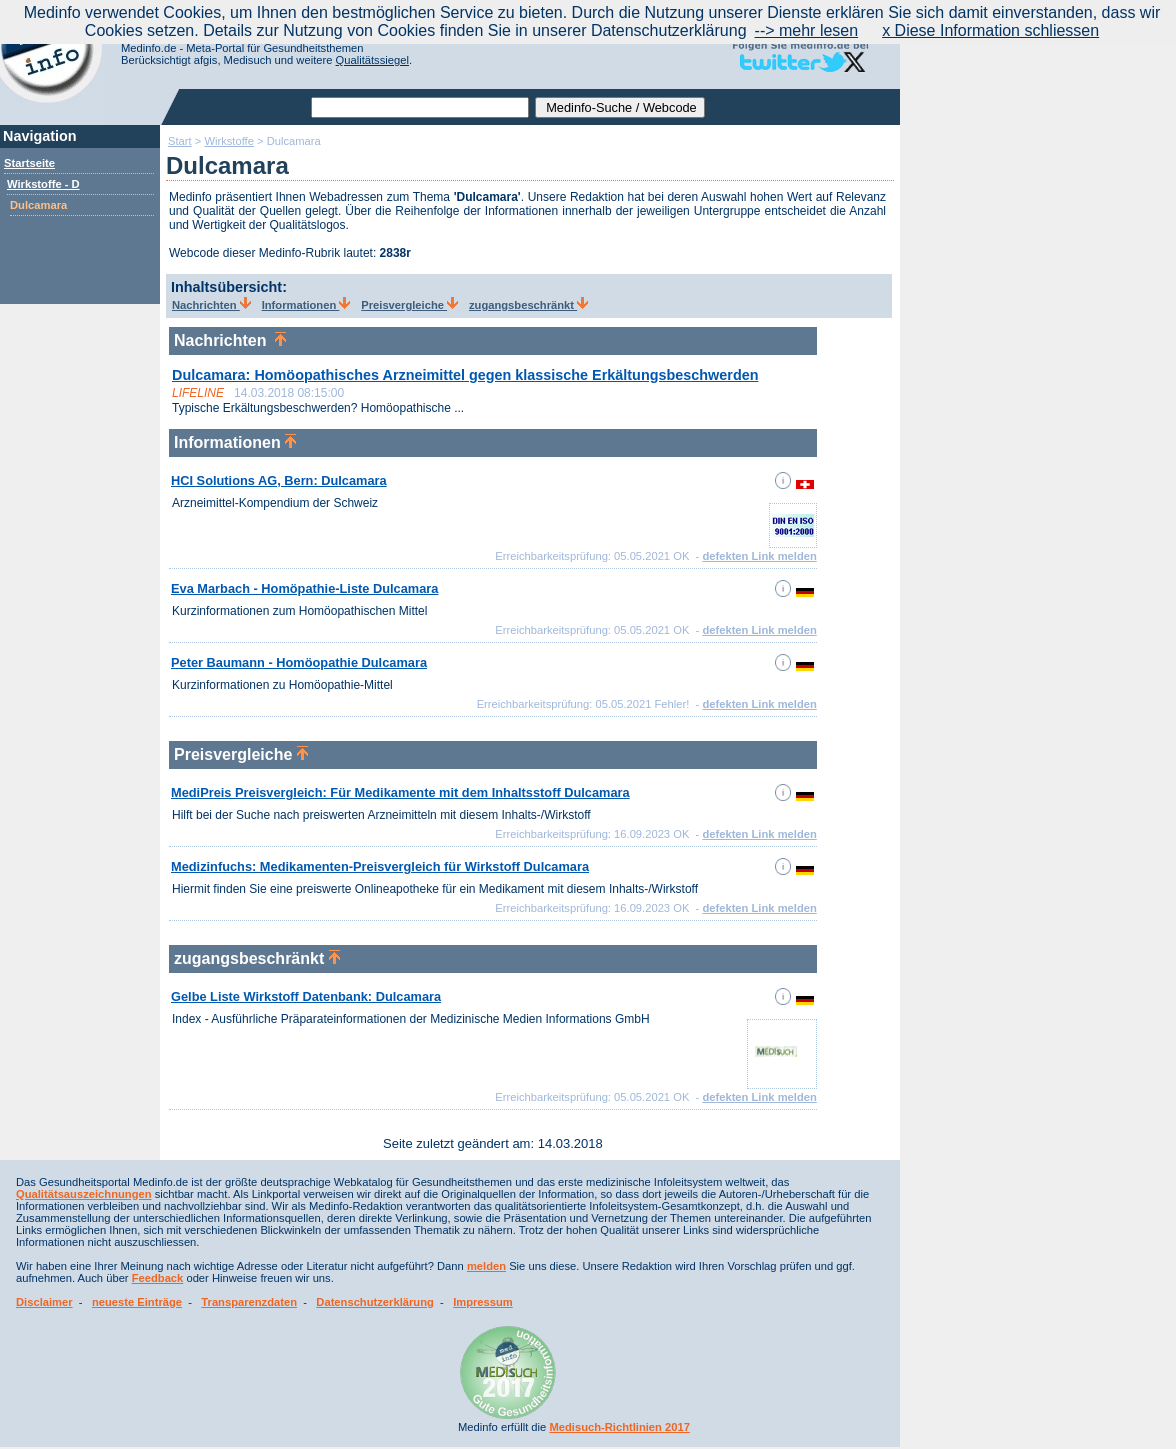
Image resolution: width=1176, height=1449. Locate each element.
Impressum (483, 1302)
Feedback (158, 1278)
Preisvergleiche (409, 305)
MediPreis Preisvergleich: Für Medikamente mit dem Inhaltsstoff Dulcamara (400, 792)
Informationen (306, 305)
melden (486, 1266)
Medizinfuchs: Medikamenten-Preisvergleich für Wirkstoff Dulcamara (380, 866)
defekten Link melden (759, 556)
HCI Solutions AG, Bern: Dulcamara (279, 480)
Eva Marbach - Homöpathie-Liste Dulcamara (304, 588)
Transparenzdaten (249, 1302)
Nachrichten (211, 305)
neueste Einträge (137, 1302)
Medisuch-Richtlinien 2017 (619, 1427)
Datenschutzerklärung (375, 1302)
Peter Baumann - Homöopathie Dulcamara (299, 662)
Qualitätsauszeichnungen (84, 1194)
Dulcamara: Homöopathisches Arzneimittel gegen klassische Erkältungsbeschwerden (465, 375)
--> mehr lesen (807, 30)
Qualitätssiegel (372, 60)
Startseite (29, 163)
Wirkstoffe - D (43, 184)
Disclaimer (44, 1302)
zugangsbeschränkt (528, 305)
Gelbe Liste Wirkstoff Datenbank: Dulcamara (306, 996)
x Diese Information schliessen (990, 30)
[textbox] (420, 107)
